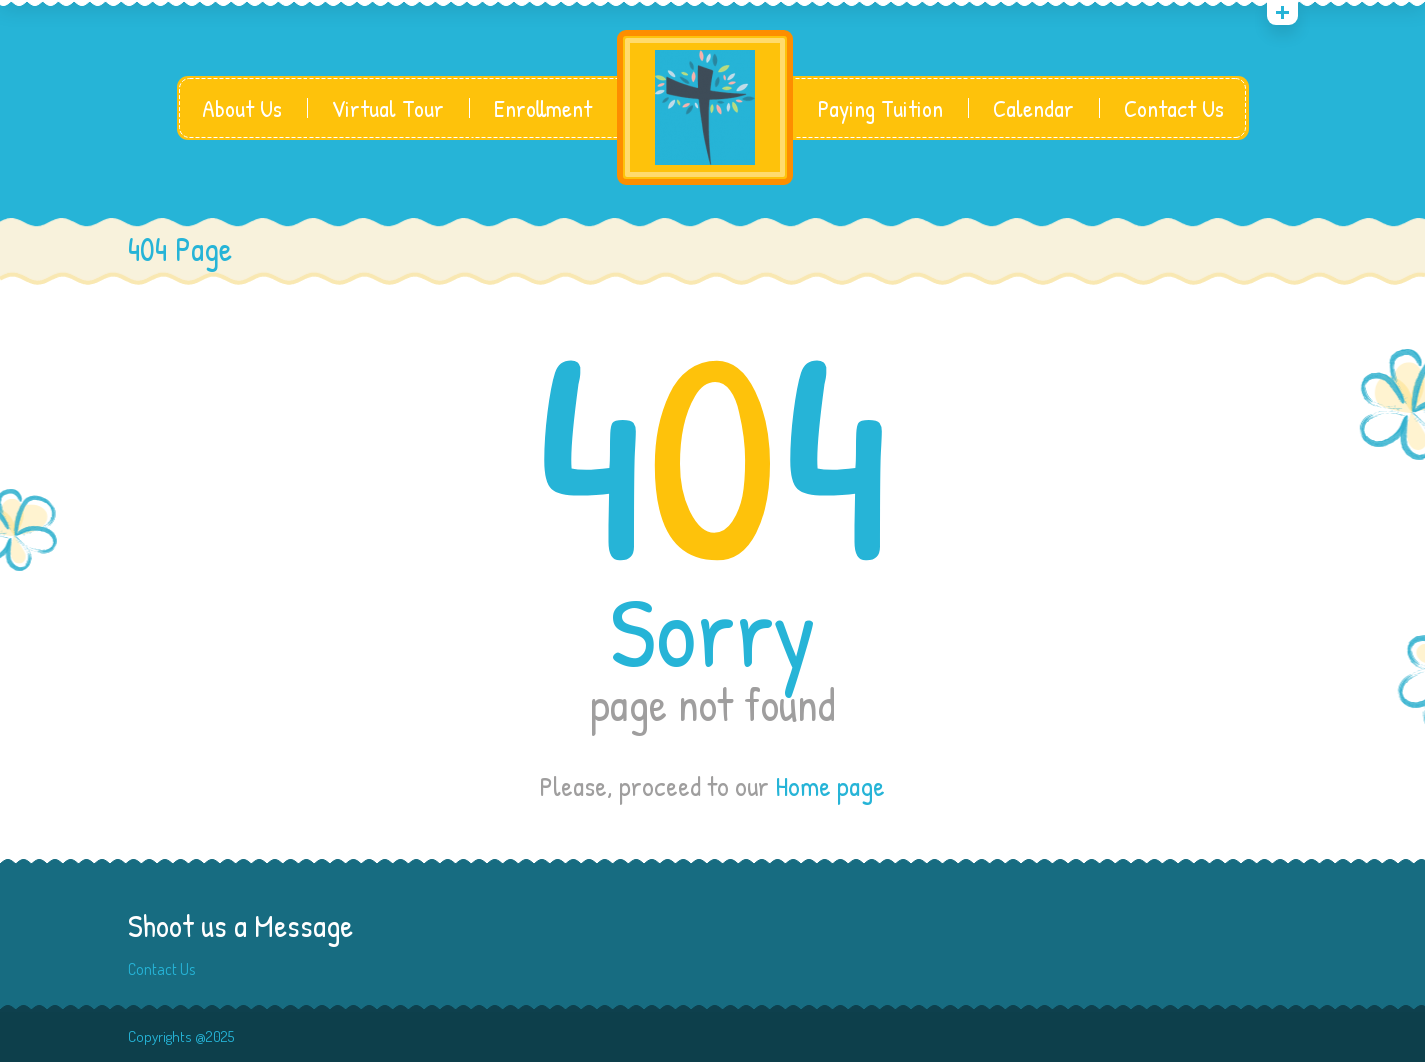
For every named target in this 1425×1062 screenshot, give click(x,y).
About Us (242, 108)
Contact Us (1174, 108)
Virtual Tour (388, 108)
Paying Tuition (880, 108)
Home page (830, 786)
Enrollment (543, 108)
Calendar (1033, 108)
